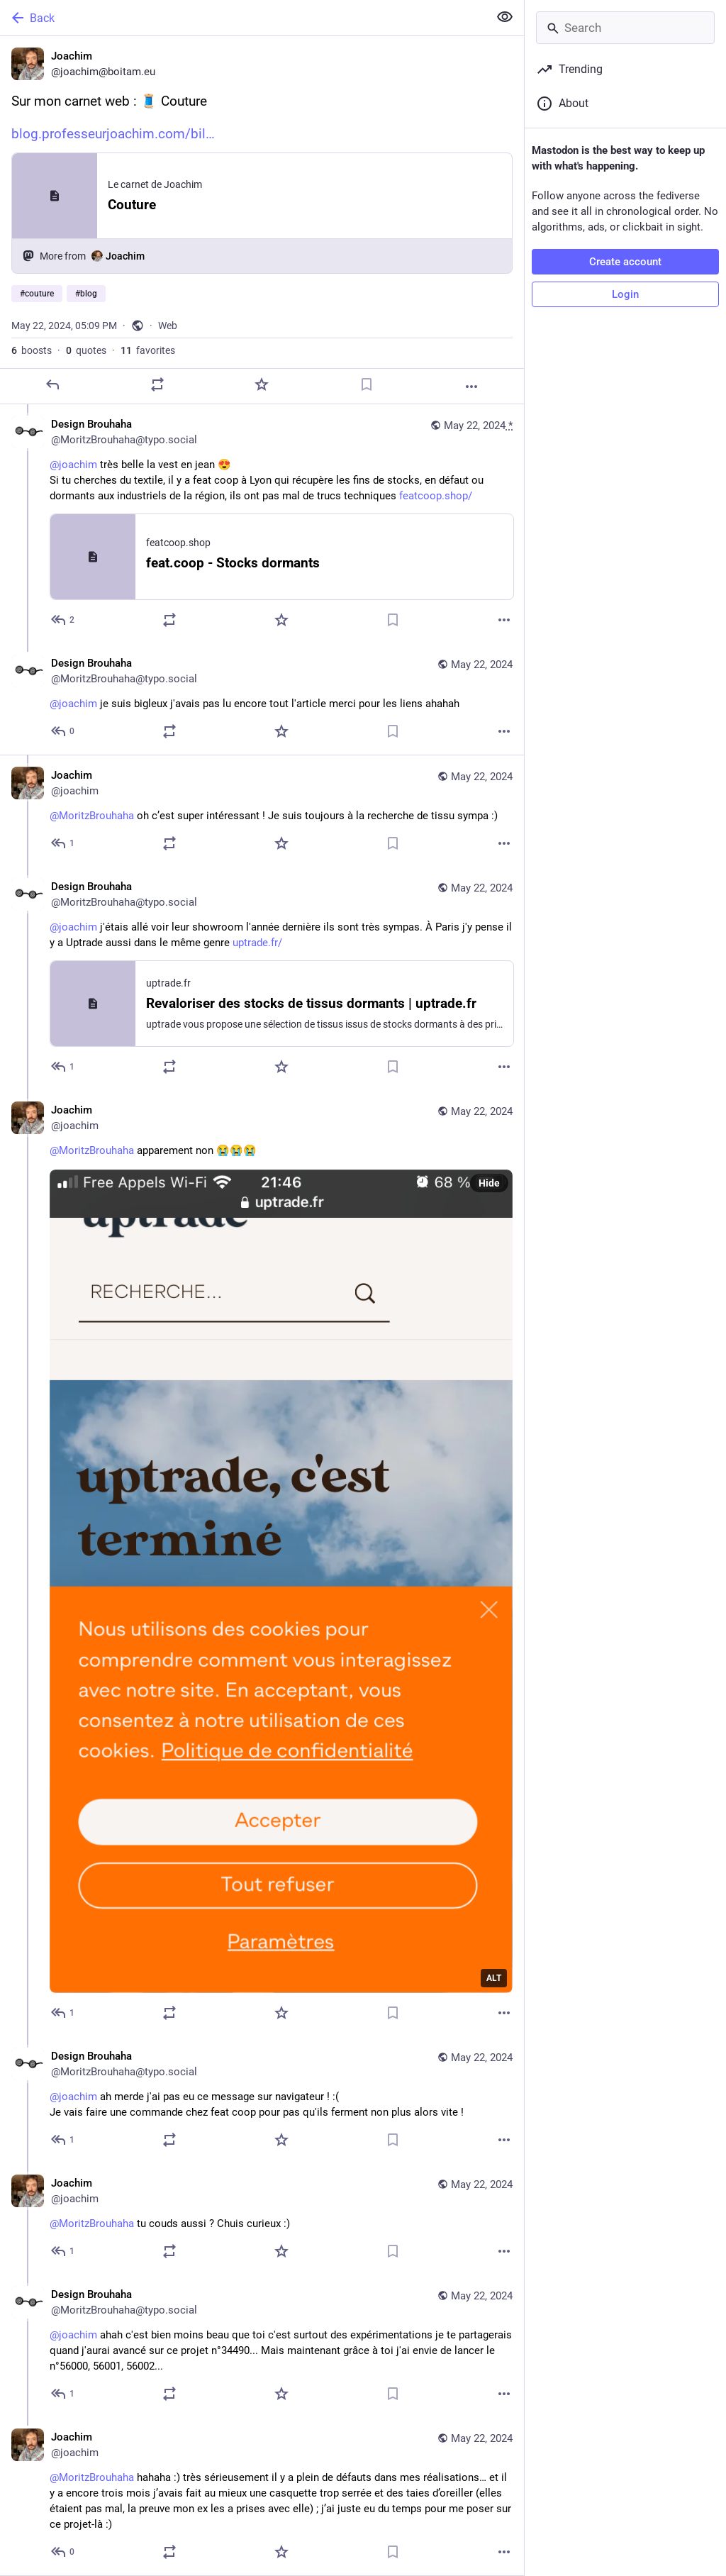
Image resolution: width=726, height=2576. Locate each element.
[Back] (243, 17)
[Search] (625, 27)
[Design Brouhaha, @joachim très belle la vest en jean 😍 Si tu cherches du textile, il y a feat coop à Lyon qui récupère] (262, 523)
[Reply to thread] (63, 619)
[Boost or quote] (157, 384)
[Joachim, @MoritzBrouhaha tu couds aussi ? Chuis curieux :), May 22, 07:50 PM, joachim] (262, 2219)
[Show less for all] (505, 17)
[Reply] (52, 384)
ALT (493, 1978)
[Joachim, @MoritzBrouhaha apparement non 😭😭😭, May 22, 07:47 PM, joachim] (262, 1563)
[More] (471, 386)
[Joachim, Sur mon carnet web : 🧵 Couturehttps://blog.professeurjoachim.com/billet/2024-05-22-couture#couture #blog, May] (262, 220)
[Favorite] (261, 384)
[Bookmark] (366, 384)
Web (167, 325)
